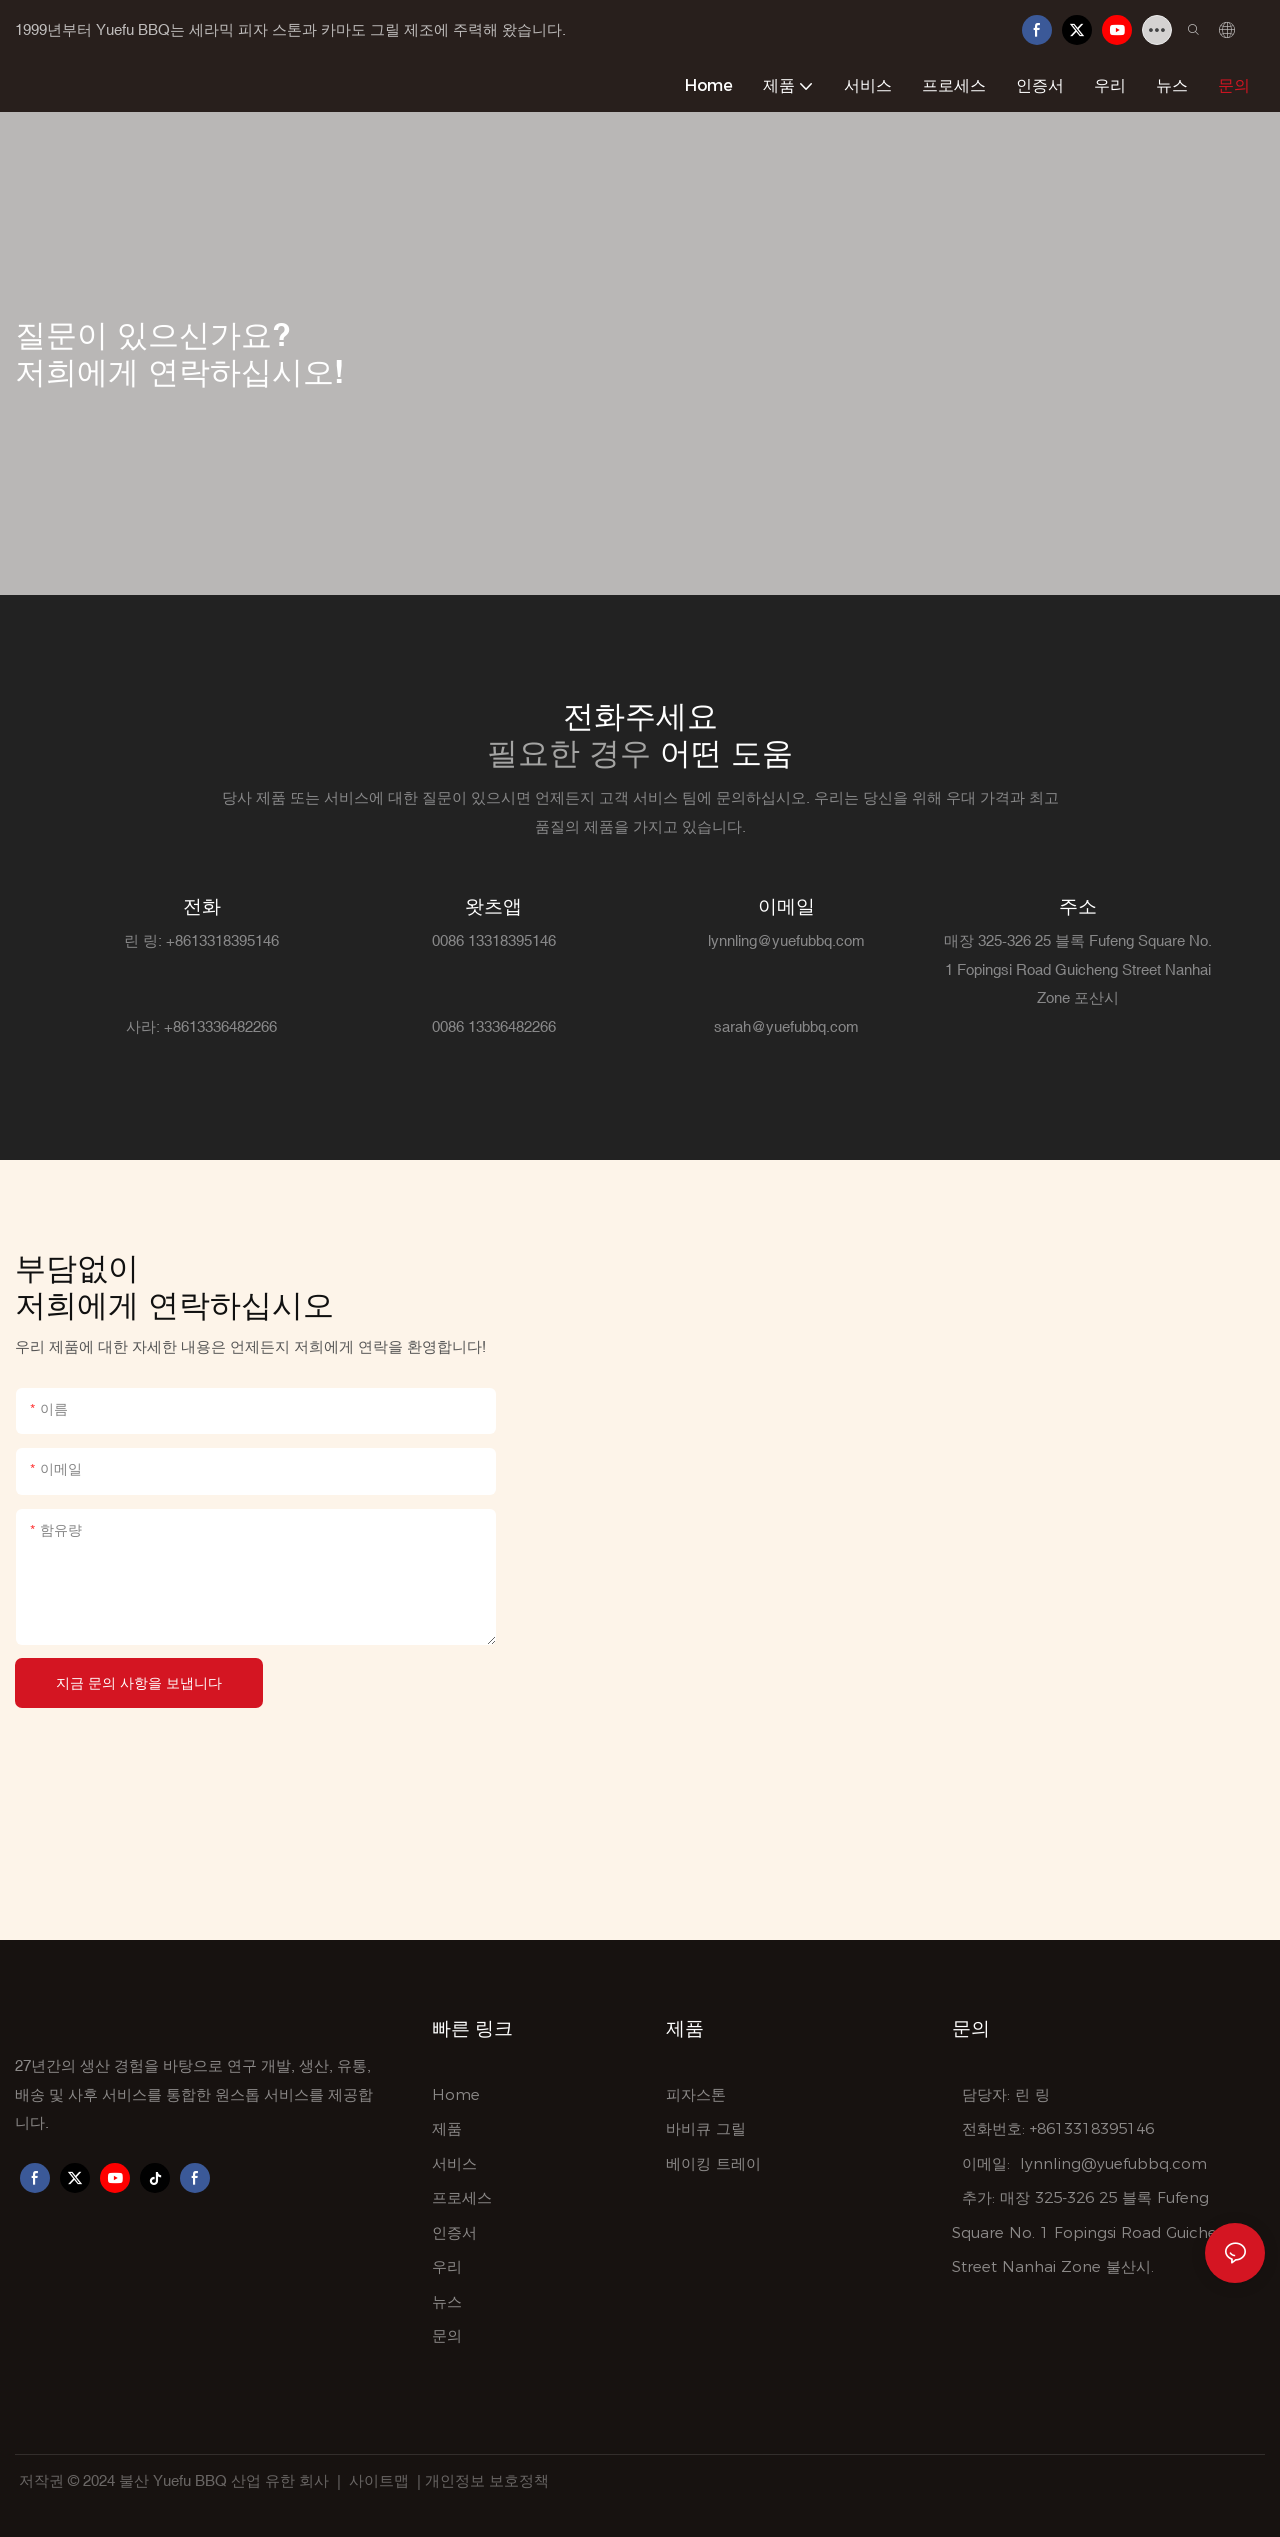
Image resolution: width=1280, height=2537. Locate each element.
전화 (202, 906)
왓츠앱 (493, 906)
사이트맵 (379, 2480)
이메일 (786, 906)
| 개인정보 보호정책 (483, 2480)
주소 (1078, 906)
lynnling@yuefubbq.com (1113, 2163)
